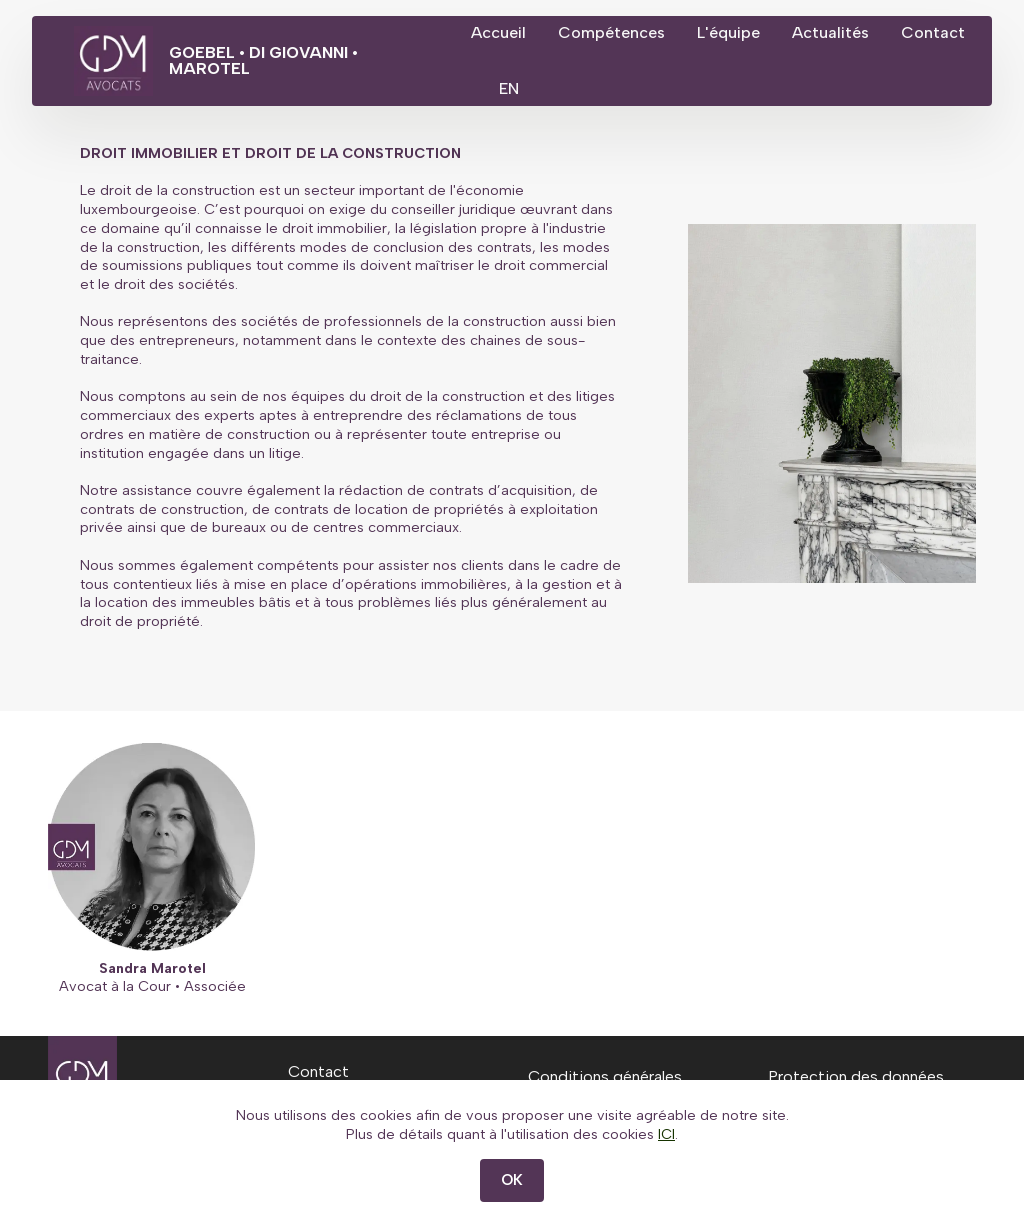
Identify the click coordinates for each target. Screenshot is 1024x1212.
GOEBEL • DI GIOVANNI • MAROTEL (336, 61)
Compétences (661, 32)
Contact (553, 88)
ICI (666, 1134)
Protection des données (856, 1076)
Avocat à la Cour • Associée (152, 986)
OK (512, 1181)
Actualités (880, 32)
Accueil (548, 32)
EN (641, 88)
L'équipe (778, 32)
